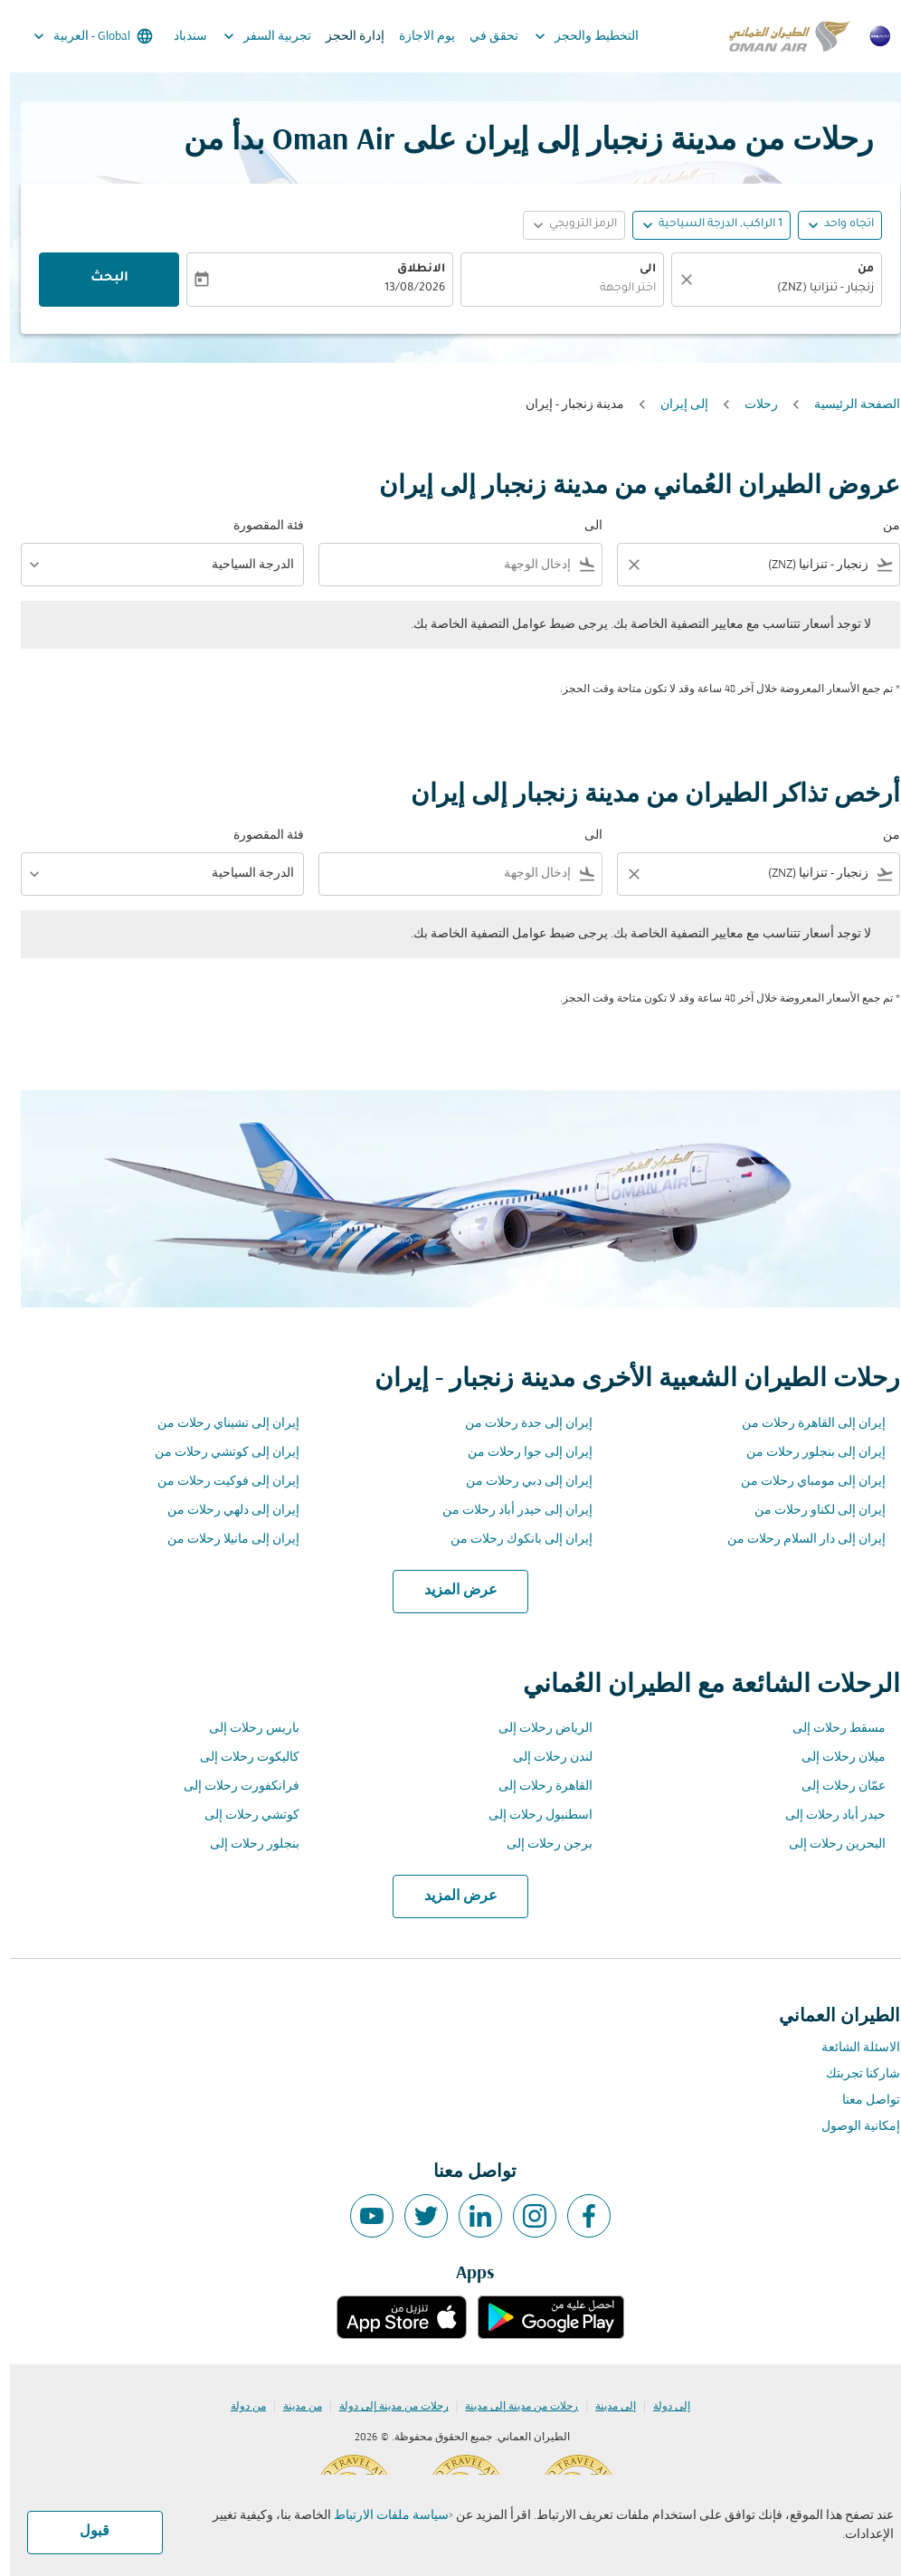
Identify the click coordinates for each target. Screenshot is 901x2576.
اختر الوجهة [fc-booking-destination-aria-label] (618, 288)
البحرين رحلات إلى (827, 1844)
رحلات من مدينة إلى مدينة (511, 2406)
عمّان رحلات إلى (834, 1786)
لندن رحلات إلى (543, 1757)
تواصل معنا (861, 2100)
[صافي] (674, 279)
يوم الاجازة (417, 36)
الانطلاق (411, 269)
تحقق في (484, 36)
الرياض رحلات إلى (535, 1728)
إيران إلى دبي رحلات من (519, 1481)
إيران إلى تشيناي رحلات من (218, 1424)
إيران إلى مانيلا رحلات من (223, 1539)
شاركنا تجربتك (853, 2074)
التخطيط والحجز (572, 36)
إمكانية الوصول (850, 2127)
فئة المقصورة (258, 526)
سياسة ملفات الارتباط (381, 2516)
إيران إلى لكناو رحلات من (810, 1510)
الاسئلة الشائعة (850, 2048)
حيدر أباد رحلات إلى (825, 1815)
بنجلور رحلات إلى (244, 1844)
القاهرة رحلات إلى (535, 1786)
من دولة (238, 2406)
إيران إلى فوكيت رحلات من (218, 1481)
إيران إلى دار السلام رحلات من (796, 1539)
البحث (100, 278)
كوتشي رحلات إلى (241, 1815)
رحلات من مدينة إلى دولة (384, 2406)
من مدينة (292, 2406)
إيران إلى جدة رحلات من (519, 1424)
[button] (701, 225)
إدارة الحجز (345, 36)
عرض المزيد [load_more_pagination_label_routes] (451, 1590)
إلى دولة (661, 2406)
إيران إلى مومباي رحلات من (803, 1481)
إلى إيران (674, 405)
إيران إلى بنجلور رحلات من (806, 1452)
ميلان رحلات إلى (834, 1757)
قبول (85, 2531)
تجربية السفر (252, 36)
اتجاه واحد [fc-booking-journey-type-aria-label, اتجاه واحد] (839, 224)
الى (638, 269)
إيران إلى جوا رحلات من (520, 1452)
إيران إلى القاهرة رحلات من (804, 1424)
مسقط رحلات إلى (829, 1728)
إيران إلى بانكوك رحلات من (512, 1539)
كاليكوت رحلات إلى (239, 1757)
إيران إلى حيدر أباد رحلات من (507, 1510)
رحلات (751, 405)
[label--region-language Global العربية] (81, 36)
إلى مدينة (605, 2406)
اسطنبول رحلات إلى (531, 1815)
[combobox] (761, 565)
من (856, 269)
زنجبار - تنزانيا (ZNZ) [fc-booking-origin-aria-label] (815, 288)
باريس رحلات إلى (244, 1728)
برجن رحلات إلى (540, 1844)
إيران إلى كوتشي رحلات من (217, 1452)
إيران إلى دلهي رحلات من (223, 1510)
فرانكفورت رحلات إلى (231, 1786)
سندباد (180, 36)
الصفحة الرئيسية (847, 405)
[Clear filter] (623, 564)
